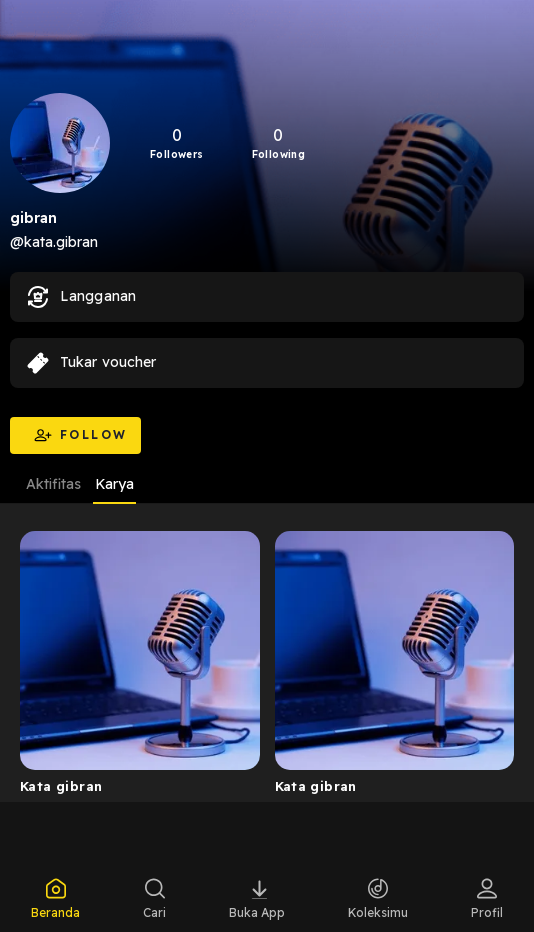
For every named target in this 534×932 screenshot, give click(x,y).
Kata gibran (61, 786)
